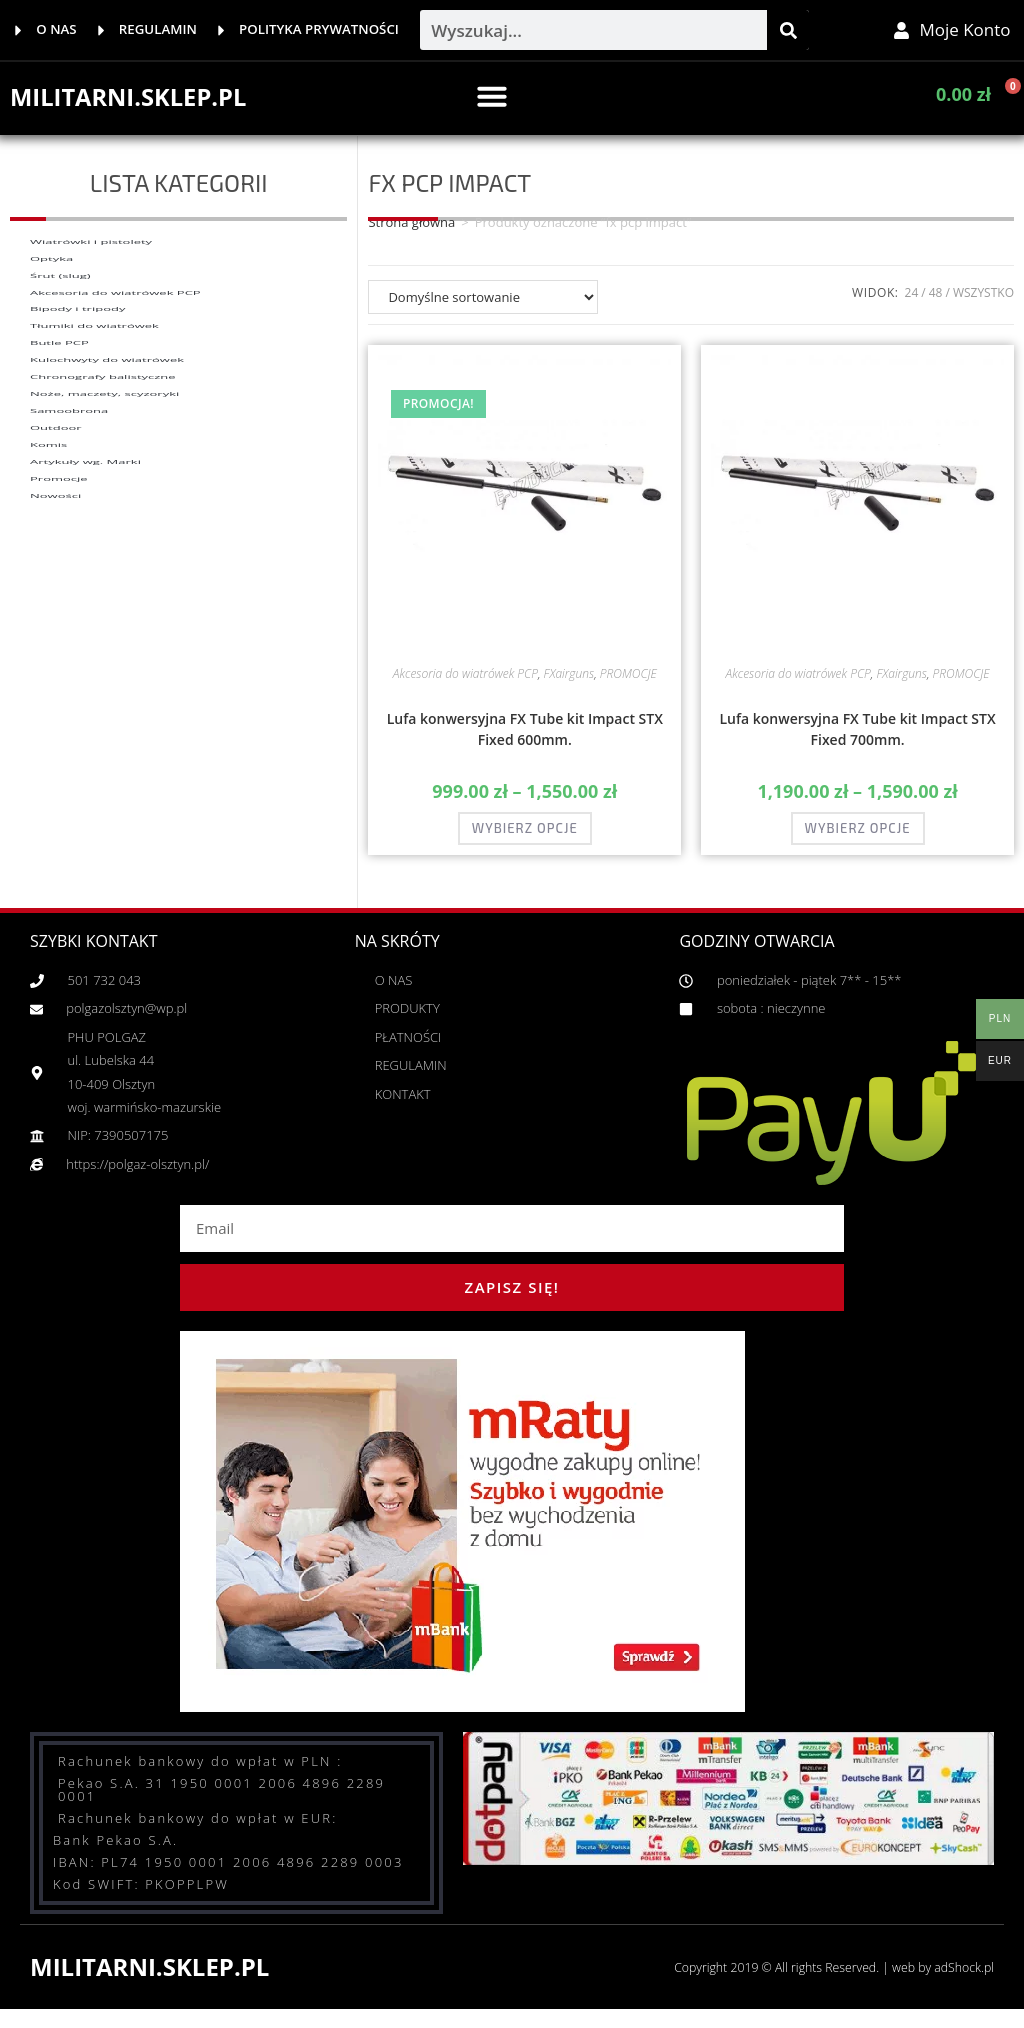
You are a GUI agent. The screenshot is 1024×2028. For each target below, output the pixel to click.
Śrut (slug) (60, 347)
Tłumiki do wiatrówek (94, 467)
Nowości (55, 867)
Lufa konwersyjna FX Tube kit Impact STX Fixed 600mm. (525, 743)
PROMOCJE (628, 687)
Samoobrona (69, 667)
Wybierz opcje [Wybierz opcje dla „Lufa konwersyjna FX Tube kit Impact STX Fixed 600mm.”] (525, 842)
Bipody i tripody (77, 427)
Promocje (59, 827)
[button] (492, 110)
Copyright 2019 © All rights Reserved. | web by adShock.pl (811, 1980)
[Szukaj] (788, 37)
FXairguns (569, 687)
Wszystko (983, 306)
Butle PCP (59, 507)
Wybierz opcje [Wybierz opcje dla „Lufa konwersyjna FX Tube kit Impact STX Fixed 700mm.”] (858, 842)
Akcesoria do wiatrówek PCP (115, 387)
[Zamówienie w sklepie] (483, 311)
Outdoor (56, 707)
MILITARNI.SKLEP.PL (139, 110)
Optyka (51, 307)
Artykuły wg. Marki (85, 787)
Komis (48, 747)
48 (936, 306)
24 (912, 306)
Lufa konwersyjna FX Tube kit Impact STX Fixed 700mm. (857, 743)
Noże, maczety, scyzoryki (104, 627)
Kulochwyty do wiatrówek (107, 547)
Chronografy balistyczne (103, 587)
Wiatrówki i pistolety (91, 267)
